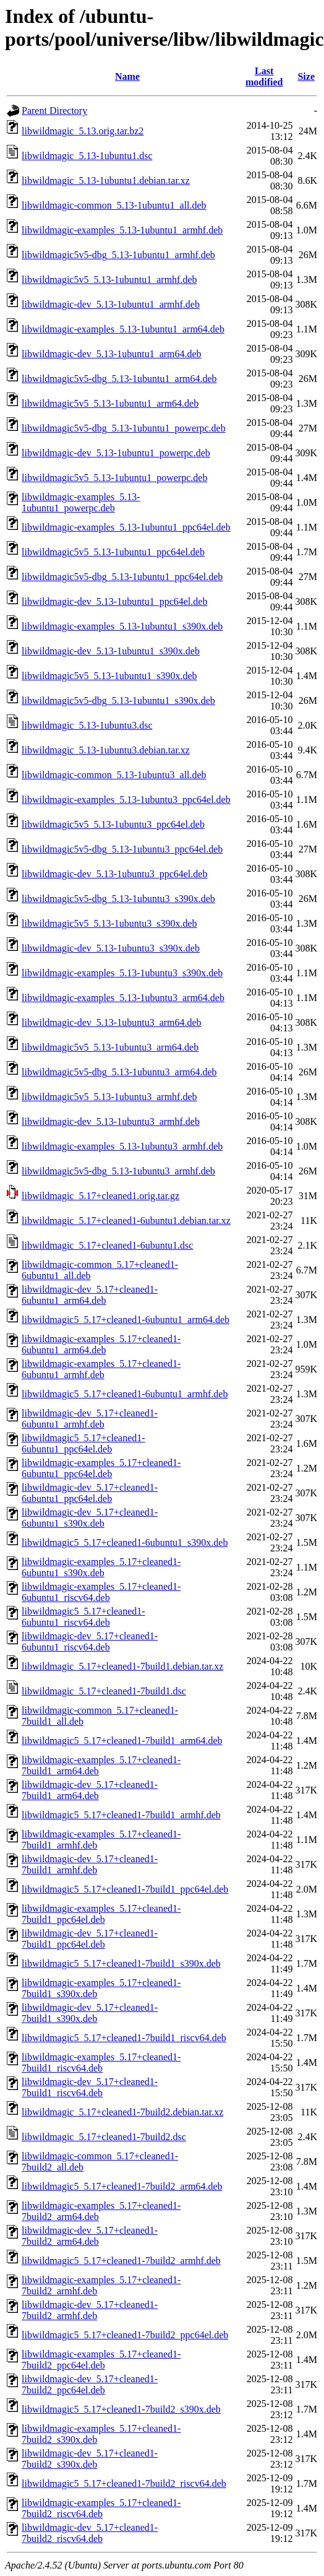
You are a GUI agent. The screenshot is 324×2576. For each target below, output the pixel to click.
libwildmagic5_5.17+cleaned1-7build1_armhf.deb (121, 1815)
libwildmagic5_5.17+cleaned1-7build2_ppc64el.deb (125, 2335)
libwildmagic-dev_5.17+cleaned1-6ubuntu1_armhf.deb (90, 1418)
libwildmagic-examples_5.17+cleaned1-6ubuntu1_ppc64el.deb (101, 1468)
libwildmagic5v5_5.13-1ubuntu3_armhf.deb (109, 1096)
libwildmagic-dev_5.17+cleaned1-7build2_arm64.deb (90, 2236)
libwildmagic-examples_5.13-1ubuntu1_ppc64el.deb (126, 527)
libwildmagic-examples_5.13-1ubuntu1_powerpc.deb (81, 502)
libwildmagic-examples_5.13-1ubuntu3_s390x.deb (122, 973)
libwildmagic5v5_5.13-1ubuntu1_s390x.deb (109, 675)
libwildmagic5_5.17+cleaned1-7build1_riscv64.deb (124, 2037)
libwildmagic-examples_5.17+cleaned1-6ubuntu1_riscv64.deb (101, 1592)
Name (127, 76)
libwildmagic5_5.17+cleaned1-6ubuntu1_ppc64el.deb (83, 1443)
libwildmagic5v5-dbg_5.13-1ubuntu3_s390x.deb (118, 898)
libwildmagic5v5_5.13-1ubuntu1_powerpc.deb (114, 477)
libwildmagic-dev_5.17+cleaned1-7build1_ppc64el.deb (90, 1938)
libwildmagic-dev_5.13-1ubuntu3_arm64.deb (112, 1022)
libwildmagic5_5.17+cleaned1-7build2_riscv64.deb (124, 2483)
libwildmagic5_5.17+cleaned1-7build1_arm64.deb (122, 1740)
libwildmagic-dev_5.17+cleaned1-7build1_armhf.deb (90, 1864)
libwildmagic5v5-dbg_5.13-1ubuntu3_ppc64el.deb (122, 849)
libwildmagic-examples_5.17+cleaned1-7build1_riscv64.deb (101, 2062)
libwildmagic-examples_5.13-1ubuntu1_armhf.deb (122, 230)
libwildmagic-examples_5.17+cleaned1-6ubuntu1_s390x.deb (101, 1567)
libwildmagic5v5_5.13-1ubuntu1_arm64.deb (110, 403)
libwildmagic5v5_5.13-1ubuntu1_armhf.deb (109, 279)
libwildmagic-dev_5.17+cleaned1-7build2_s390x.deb (90, 2459)
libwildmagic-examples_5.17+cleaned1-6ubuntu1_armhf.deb (101, 1369)
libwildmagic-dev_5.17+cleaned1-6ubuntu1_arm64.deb (90, 1295)
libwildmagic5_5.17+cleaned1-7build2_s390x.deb (121, 2409)
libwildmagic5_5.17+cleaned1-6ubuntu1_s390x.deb (125, 1542)
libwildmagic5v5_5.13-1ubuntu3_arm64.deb (110, 1047)
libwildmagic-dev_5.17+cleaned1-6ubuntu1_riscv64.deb (90, 1641)
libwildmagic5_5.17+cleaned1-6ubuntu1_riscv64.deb (83, 1617)
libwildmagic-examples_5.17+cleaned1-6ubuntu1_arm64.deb (101, 1344)
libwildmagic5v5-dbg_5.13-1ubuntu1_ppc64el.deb (122, 576)
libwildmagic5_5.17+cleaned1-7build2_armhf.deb (121, 2260)
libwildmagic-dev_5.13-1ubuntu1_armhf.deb (111, 304)
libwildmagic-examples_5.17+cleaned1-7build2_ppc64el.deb (101, 2359)
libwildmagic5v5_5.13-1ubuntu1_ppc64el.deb (113, 552)
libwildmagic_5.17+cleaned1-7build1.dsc (104, 1691)
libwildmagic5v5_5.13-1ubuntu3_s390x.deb (109, 923)
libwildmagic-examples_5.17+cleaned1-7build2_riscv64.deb (101, 2508)
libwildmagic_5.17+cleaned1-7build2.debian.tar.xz (122, 2112)
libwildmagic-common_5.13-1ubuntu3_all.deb (114, 775)
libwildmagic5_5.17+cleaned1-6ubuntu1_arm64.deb (125, 1319)
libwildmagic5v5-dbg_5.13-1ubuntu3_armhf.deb (118, 1171)
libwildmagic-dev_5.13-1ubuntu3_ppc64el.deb (114, 874)
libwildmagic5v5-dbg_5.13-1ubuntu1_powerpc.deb (124, 428)
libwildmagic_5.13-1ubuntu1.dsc (87, 155)
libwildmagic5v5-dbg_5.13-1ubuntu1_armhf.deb (118, 254)
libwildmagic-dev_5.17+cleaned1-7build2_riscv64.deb (90, 2533)
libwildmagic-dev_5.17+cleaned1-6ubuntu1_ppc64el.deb (90, 1493)
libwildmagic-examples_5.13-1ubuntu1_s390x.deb (122, 626)
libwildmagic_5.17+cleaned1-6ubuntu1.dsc (107, 1245)
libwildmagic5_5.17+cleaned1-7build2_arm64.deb (122, 2186)
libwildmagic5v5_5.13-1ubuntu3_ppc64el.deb (113, 824)
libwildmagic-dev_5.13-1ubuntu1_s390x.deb (111, 651)
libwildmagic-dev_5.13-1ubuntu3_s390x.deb (111, 948)
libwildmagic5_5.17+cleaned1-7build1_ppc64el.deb (125, 1889)
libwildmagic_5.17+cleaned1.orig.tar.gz (100, 1195)
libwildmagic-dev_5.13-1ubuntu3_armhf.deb (111, 1121)
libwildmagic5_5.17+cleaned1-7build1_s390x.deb (121, 1963)
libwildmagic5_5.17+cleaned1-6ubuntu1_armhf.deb (125, 1394)
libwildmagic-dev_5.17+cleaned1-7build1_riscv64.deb (90, 2087)
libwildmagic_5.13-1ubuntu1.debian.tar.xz (106, 180)
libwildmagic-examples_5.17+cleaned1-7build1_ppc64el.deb (101, 1914)
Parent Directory (54, 110)
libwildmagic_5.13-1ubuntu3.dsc (87, 725)
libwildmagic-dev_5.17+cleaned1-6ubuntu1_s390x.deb (90, 1518)
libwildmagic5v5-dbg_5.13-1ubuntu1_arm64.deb (119, 378)
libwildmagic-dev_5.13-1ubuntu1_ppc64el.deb (114, 601)
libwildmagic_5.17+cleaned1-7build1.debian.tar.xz (122, 1666)
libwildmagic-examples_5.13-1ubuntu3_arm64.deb (123, 997)
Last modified (264, 76)
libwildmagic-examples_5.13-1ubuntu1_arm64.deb (123, 329)
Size (306, 76)
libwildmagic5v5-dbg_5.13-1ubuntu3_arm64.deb (119, 1072)
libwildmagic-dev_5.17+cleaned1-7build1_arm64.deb (90, 1790)
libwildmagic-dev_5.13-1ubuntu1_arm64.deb (112, 354)
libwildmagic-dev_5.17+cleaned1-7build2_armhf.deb (90, 2310)
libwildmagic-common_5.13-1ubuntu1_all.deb (114, 205)
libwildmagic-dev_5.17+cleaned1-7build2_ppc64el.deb (90, 2384)
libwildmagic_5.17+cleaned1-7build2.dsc (104, 2136)
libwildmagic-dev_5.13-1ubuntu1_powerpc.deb (116, 453)
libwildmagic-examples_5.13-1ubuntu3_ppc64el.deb (126, 799)
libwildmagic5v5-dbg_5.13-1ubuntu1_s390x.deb (118, 700)
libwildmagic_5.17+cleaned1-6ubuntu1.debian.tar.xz (126, 1220)
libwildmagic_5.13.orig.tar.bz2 (82, 131)
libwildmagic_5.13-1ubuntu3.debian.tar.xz (106, 750)
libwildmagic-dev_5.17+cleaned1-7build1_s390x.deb (90, 2013)
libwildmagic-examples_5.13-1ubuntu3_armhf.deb (122, 1146)
